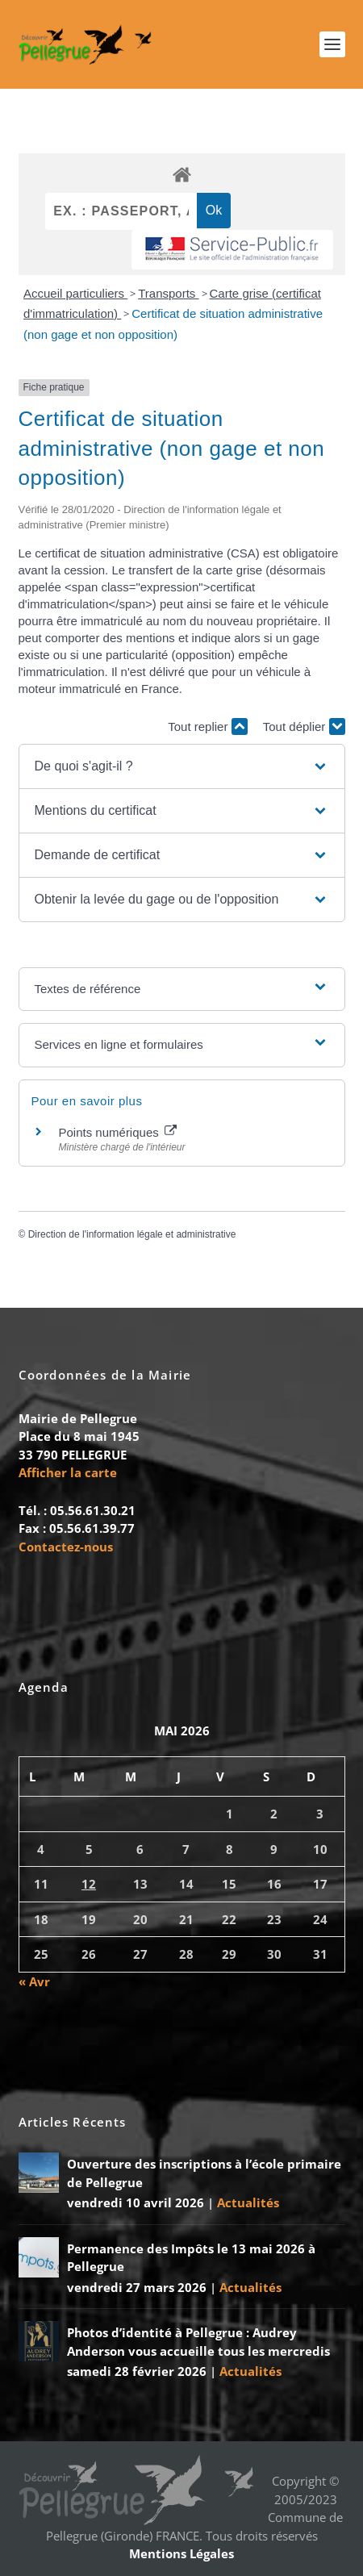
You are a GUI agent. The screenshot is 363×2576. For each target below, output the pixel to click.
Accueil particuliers (75, 293)
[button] (182, 766)
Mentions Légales (181, 2553)
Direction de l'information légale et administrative (132, 1234)
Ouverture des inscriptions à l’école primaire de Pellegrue (204, 2173)
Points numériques (118, 1132)
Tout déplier (304, 726)
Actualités (248, 2202)
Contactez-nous (66, 1547)
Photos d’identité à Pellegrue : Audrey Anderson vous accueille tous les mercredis (198, 2341)
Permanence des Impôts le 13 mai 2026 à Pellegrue (191, 2257)
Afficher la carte (68, 1472)
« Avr (34, 1981)
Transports (168, 293)
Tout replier (207, 726)
